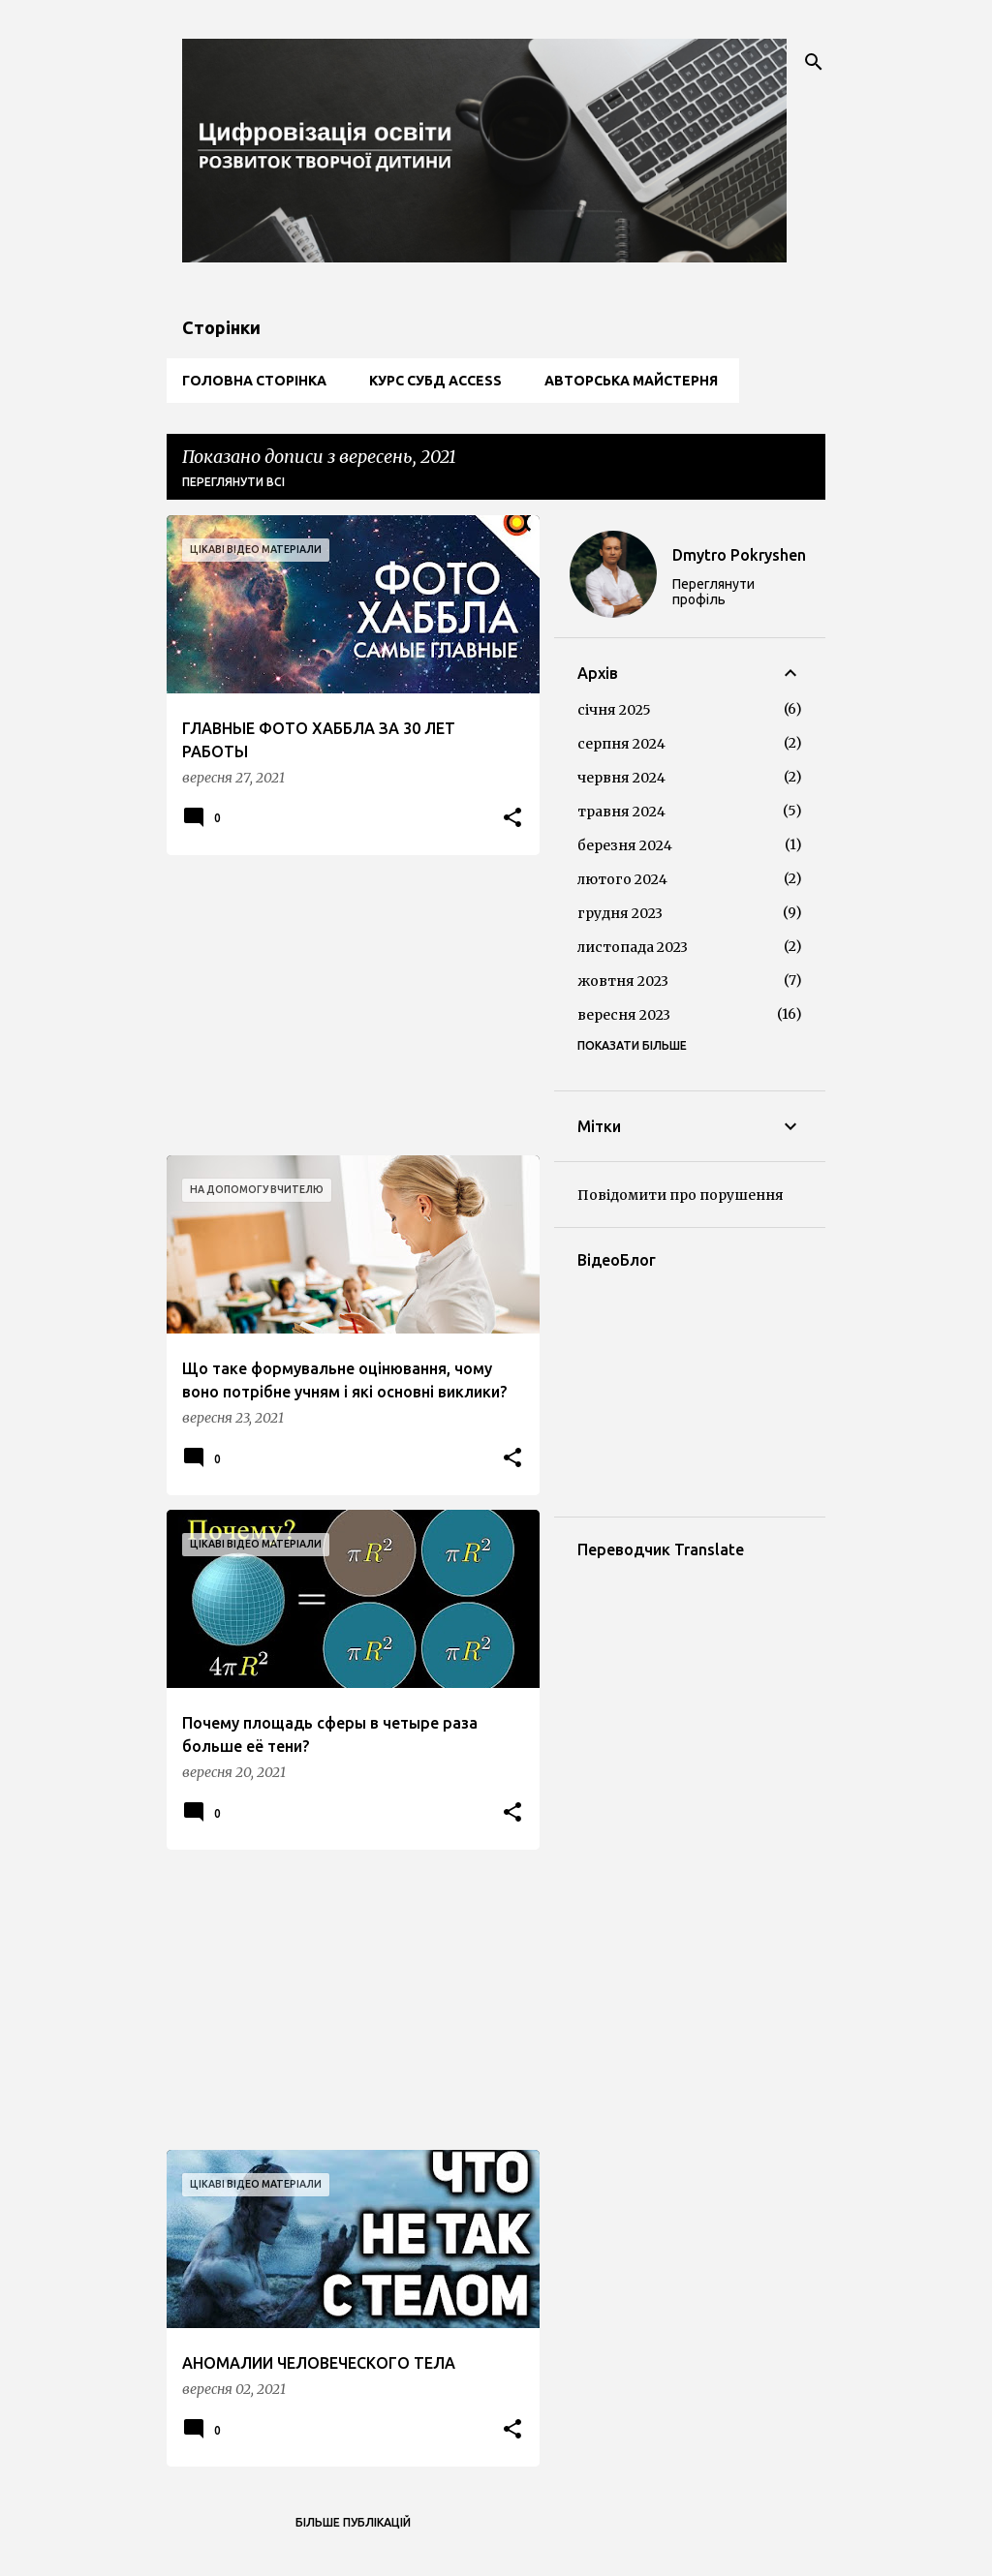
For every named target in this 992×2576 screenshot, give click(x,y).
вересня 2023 (623, 1015)
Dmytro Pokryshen (739, 555)
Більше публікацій (353, 2522)
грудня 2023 (620, 913)
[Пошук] (813, 62)
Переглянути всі (233, 481)
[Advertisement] (346, 1005)
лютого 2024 (622, 879)
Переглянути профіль (713, 591)
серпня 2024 (621, 743)
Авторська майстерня (631, 380)
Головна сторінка (254, 380)
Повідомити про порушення (680, 1195)
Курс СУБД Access (435, 380)
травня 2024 (621, 811)
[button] (512, 819)
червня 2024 (621, 777)
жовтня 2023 (622, 981)
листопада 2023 (632, 947)
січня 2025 (614, 710)
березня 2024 (624, 845)
